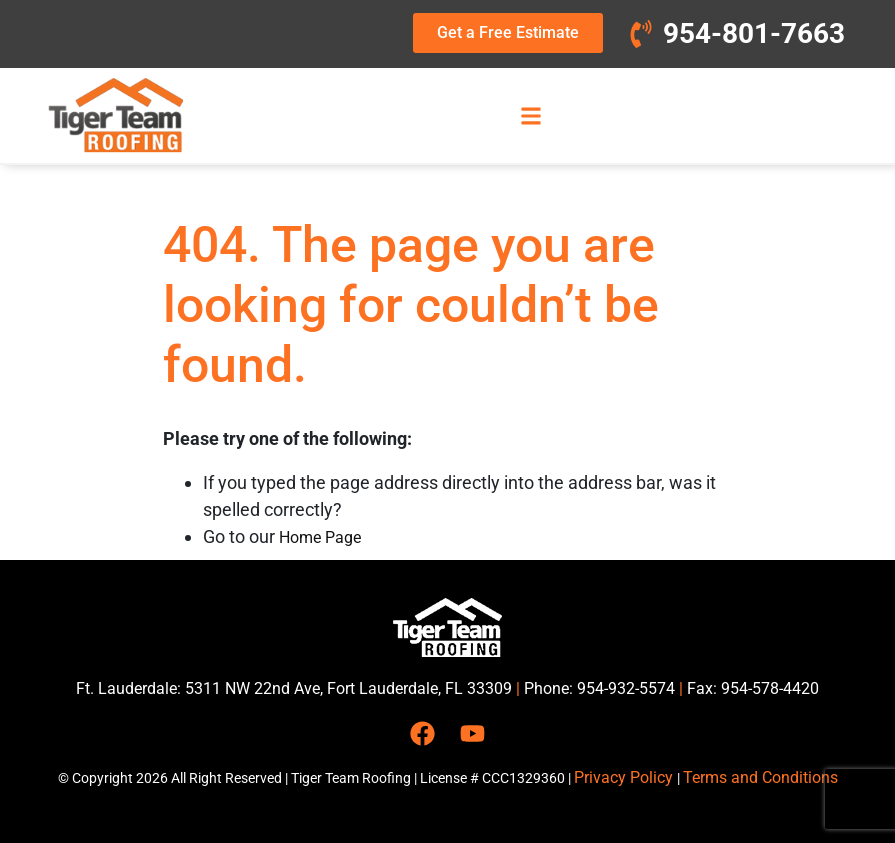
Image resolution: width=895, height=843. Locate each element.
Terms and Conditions (760, 777)
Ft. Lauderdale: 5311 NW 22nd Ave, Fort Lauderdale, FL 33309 (294, 688)
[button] (531, 115)
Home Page (320, 537)
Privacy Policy (625, 777)
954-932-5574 (626, 688)
